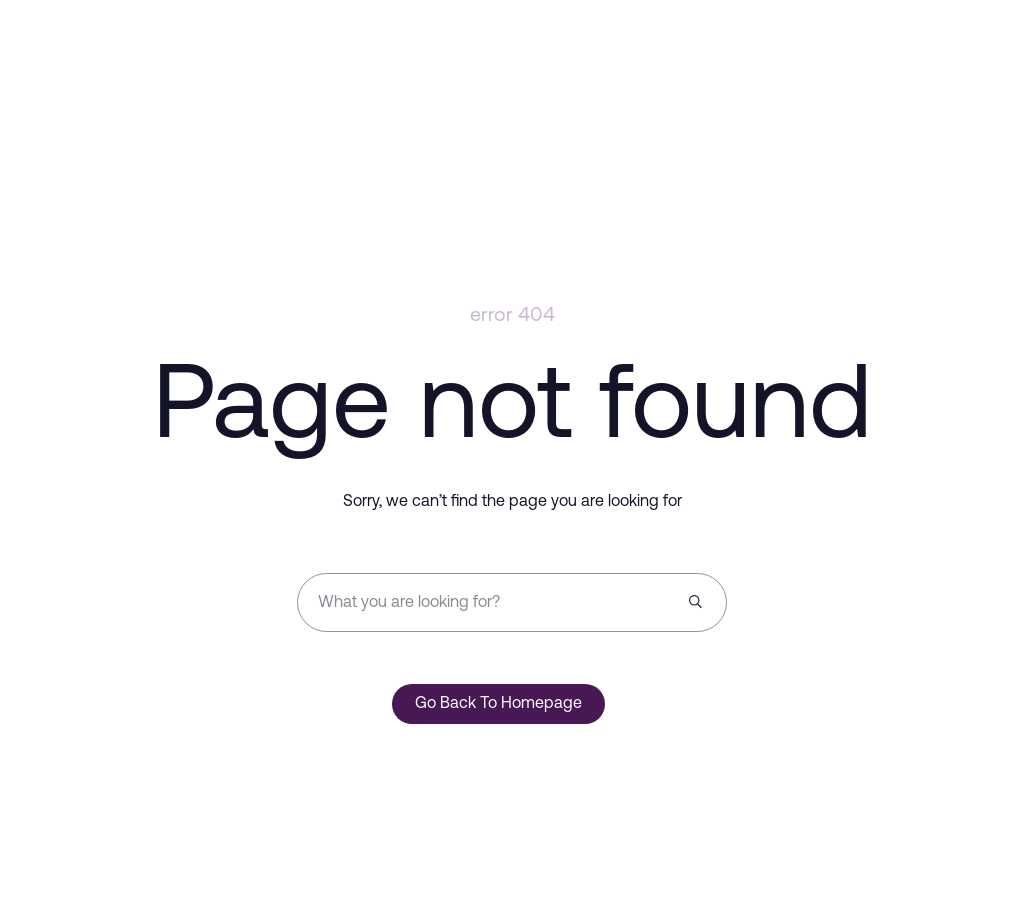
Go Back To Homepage (498, 704)
